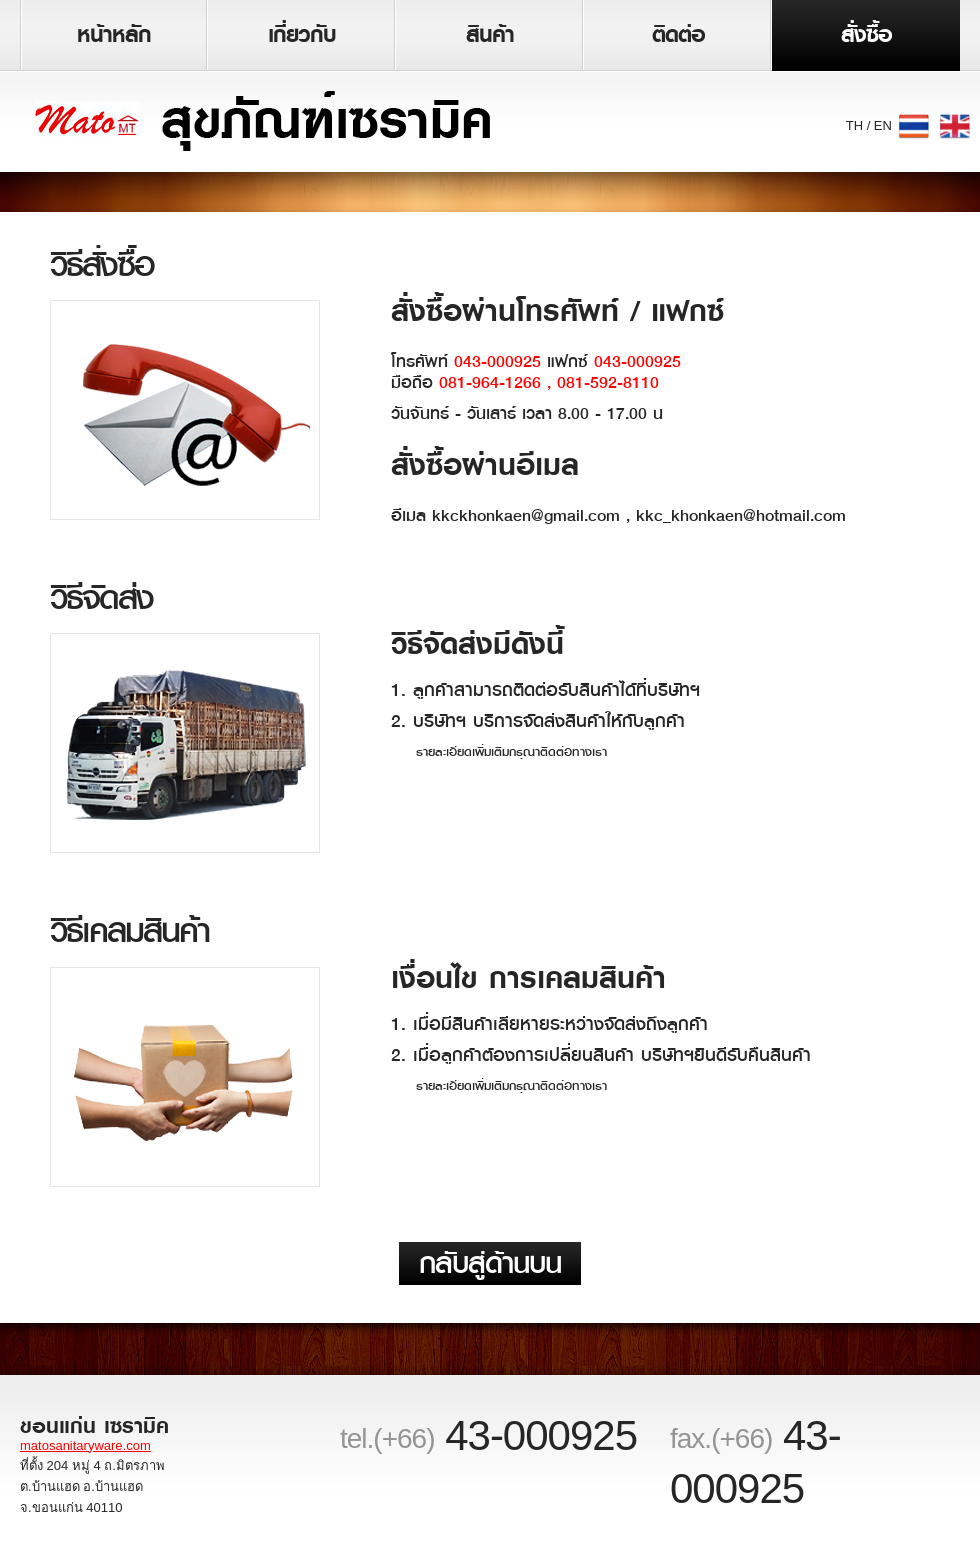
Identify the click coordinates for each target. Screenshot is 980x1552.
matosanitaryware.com (85, 1445)
